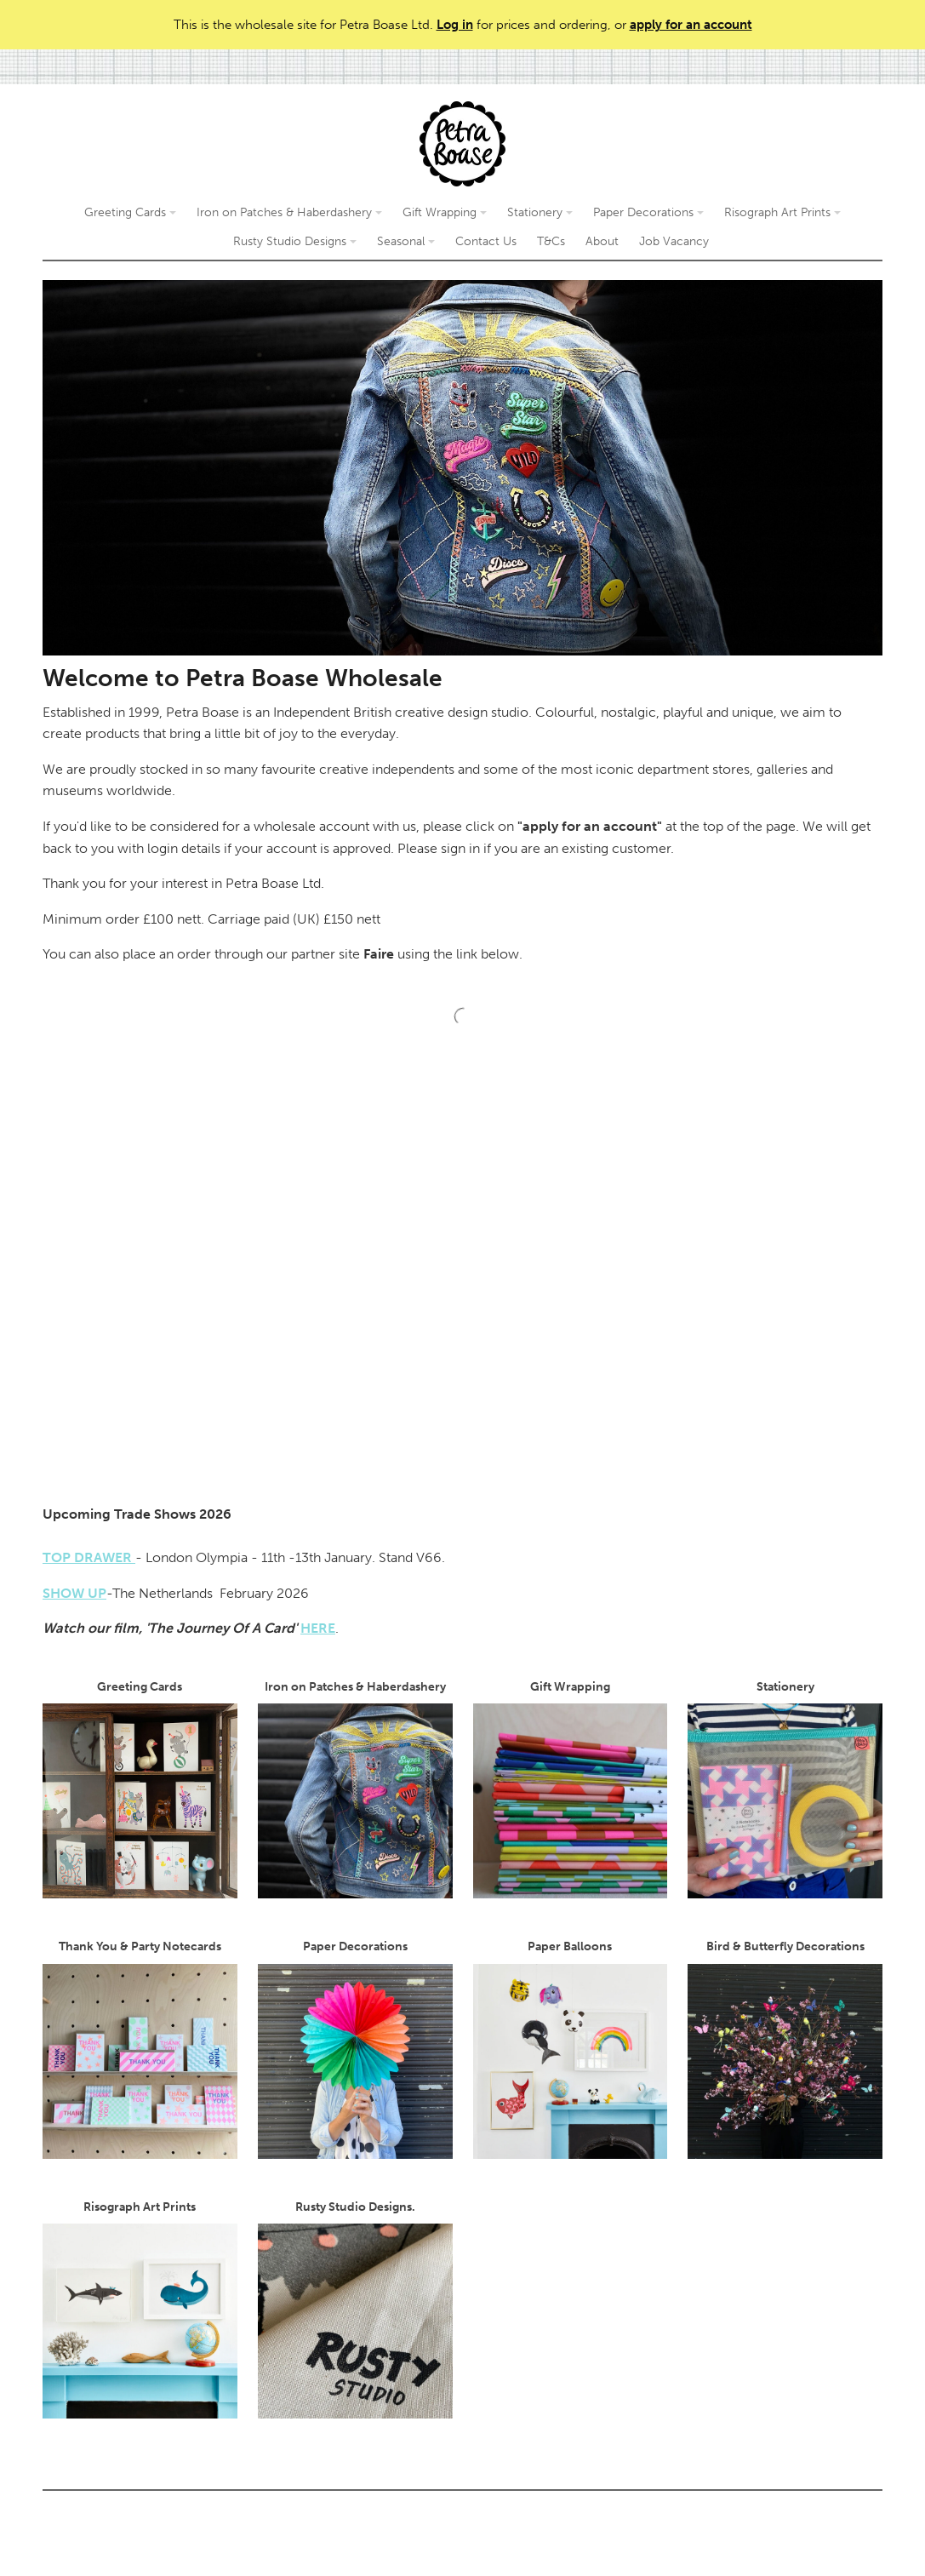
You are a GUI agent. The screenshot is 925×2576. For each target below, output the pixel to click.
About (602, 241)
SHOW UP (74, 1593)
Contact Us (486, 241)
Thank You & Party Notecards (140, 2048)
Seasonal (406, 241)
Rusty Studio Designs (295, 241)
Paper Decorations (648, 212)
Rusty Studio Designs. (355, 2309)
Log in (455, 24)
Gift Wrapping (445, 212)
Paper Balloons (570, 2048)
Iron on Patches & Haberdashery (289, 212)
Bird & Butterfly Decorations (785, 2048)
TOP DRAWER (89, 1557)
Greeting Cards (130, 212)
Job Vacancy (674, 241)
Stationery (540, 212)
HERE (317, 1628)
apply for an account (691, 24)
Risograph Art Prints (782, 212)
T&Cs (551, 241)
